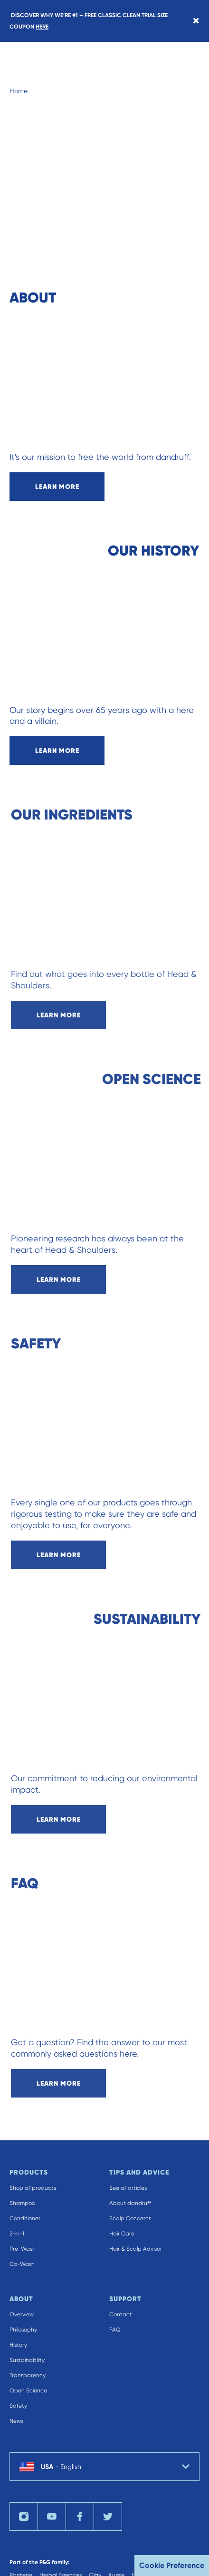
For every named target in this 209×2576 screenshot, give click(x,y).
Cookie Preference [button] (171, 2565)
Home (19, 91)
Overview (22, 2314)
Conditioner (25, 2218)
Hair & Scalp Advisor (135, 2248)
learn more (57, 486)
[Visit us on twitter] (108, 2516)
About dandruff (130, 2203)
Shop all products (33, 2188)
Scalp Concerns (130, 2218)
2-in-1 (17, 2233)
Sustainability (27, 2360)
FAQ (115, 2329)
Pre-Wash (23, 2248)
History (18, 2345)
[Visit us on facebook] (80, 2516)
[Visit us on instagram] (24, 2516)
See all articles (128, 2188)
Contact (120, 2314)
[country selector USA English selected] (105, 2466)
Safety (18, 2405)
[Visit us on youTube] (52, 2516)
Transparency (28, 2375)
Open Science (28, 2390)
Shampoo (22, 2203)
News (16, 2421)
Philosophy (23, 2329)
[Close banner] (196, 21)
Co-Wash (22, 2264)
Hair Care (121, 2233)
